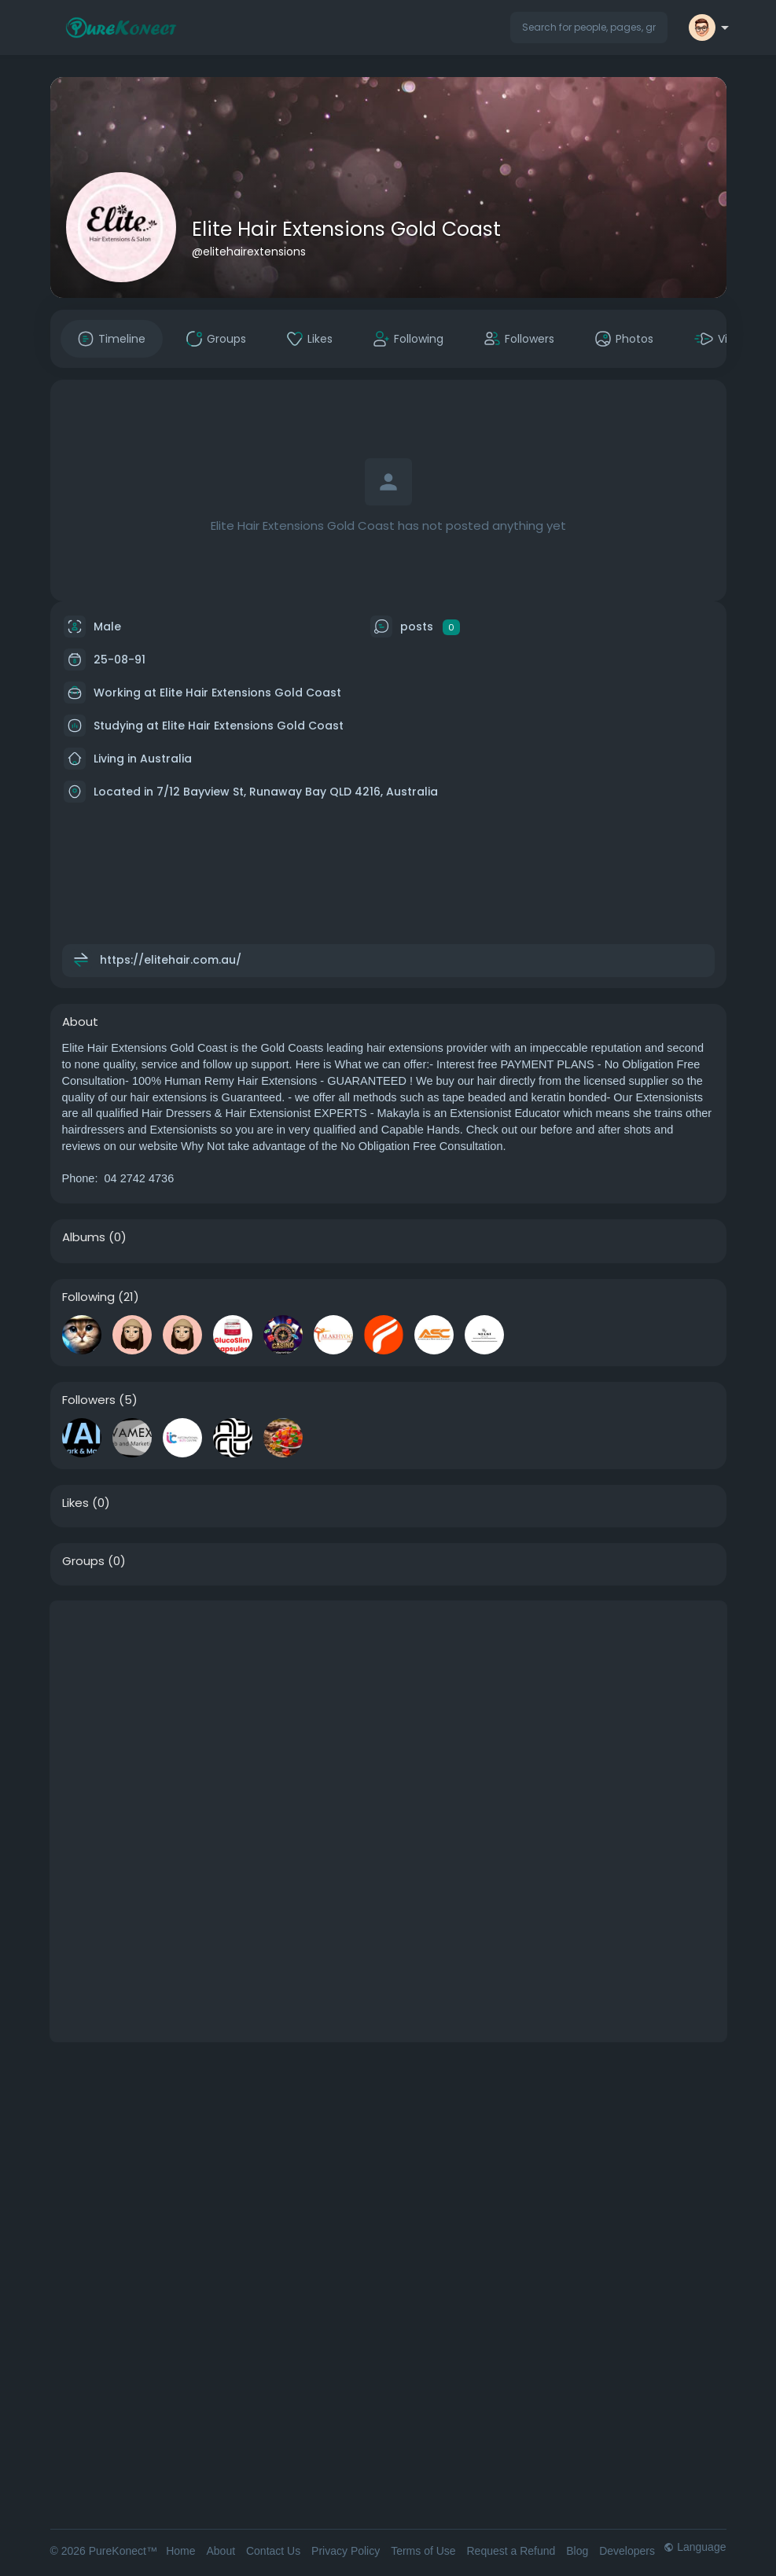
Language (695, 2546)
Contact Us (273, 2551)
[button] (589, 27)
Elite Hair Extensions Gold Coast (346, 229)
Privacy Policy (345, 2551)
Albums (83, 1237)
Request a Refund (510, 2551)
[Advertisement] (388, 1711)
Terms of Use (423, 2551)
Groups (83, 1561)
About (220, 2551)
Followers (89, 1400)
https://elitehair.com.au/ (170, 960)
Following (88, 1297)
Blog (577, 2551)
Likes (75, 1503)
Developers (627, 2551)
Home (180, 2551)
